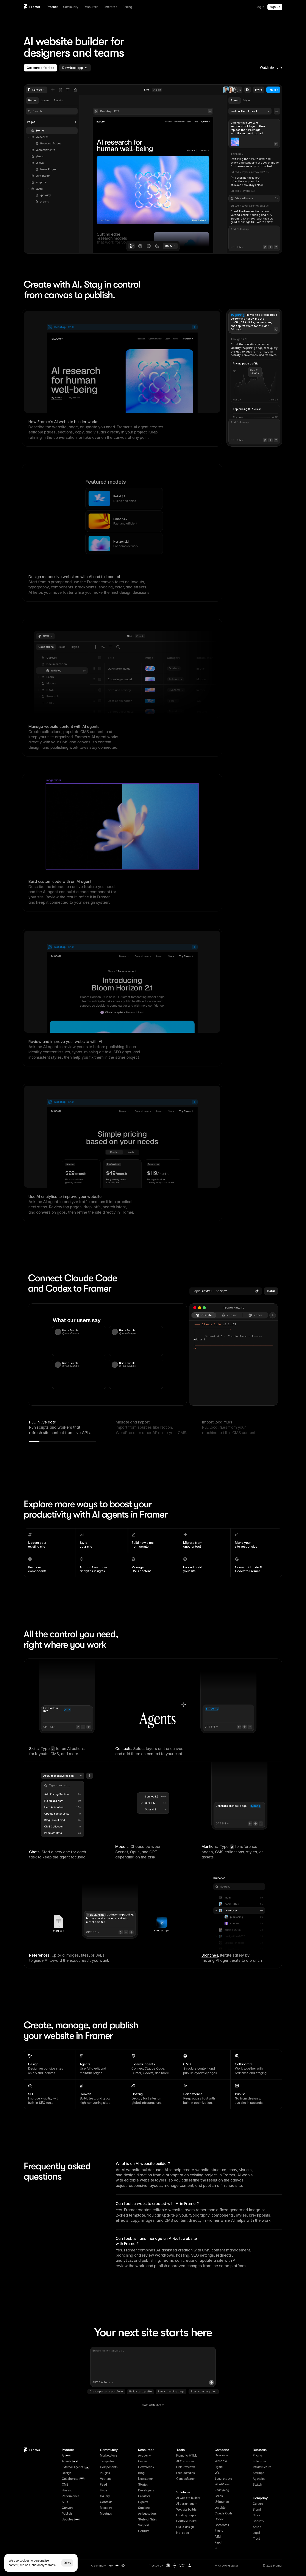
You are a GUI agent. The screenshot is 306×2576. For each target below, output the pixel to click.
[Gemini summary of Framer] (117, 2565)
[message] (254, 235)
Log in (260, 7)
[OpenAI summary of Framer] (111, 2565)
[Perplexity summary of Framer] (123, 2565)
